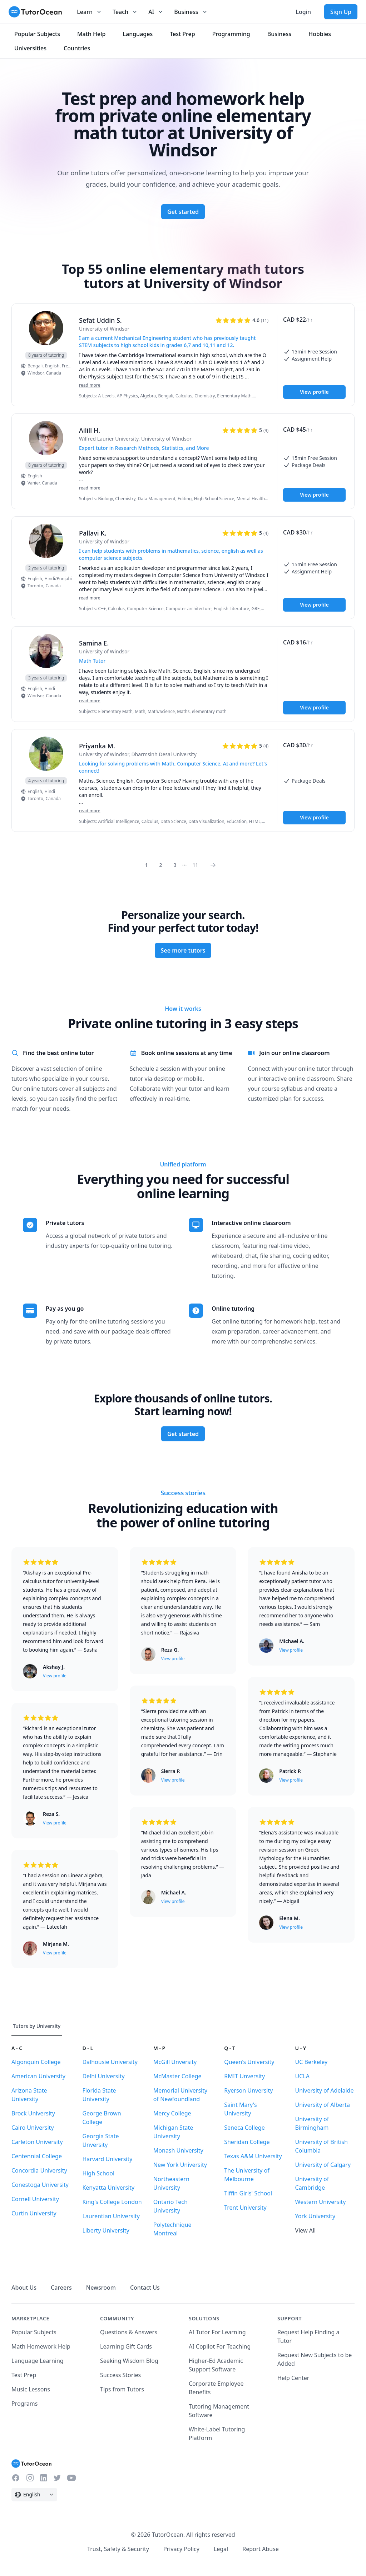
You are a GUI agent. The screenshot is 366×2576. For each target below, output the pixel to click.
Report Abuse (260, 2549)
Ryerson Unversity (248, 2090)
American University (38, 2076)
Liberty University (105, 2230)
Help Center (293, 2378)
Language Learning (37, 2361)
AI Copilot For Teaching (220, 2346)
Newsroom (101, 2287)
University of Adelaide (324, 2090)
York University (315, 2216)
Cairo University (32, 2127)
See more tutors (183, 950)
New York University (180, 2165)
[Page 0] (215, 864)
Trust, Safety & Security (118, 2549)
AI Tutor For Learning (217, 2332)
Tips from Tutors (122, 2389)
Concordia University (39, 2170)
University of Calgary (323, 2165)
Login (303, 12)
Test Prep (23, 2375)
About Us (23, 2287)
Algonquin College (36, 2062)
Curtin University (33, 2213)
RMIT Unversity (244, 2076)
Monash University (178, 2150)
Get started (183, 212)
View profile (314, 391)
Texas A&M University (253, 2156)
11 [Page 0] (195, 865)
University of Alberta (322, 2105)
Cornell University (35, 2199)
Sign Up (340, 12)
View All (305, 2230)
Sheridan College (246, 2142)
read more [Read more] (89, 385)
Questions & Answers (128, 2332)
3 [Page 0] (175, 865)
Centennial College (36, 2156)
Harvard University (107, 2159)
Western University (320, 2202)
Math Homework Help (40, 2346)
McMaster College (177, 2076)
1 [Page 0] (146, 865)
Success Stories (120, 2375)
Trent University (245, 2207)
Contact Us (145, 2287)
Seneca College (244, 2127)
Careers (61, 2287)
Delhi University (103, 2076)
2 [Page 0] (160, 865)
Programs (24, 2403)
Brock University (33, 2113)
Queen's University (249, 2062)
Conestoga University (40, 2185)
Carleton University (37, 2142)
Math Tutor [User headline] (92, 660)
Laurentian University (111, 2216)
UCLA (302, 2076)
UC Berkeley (311, 2062)
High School (98, 2173)
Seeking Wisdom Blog (129, 2361)
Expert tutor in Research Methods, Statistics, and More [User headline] (144, 448)
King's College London (112, 2202)
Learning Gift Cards (126, 2346)
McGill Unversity (175, 2062)
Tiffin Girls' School (248, 2193)
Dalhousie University (109, 2062)
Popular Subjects (33, 2332)
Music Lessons (30, 2389)
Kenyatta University (108, 2187)
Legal (221, 2549)
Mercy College (172, 2113)
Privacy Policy (181, 2549)
